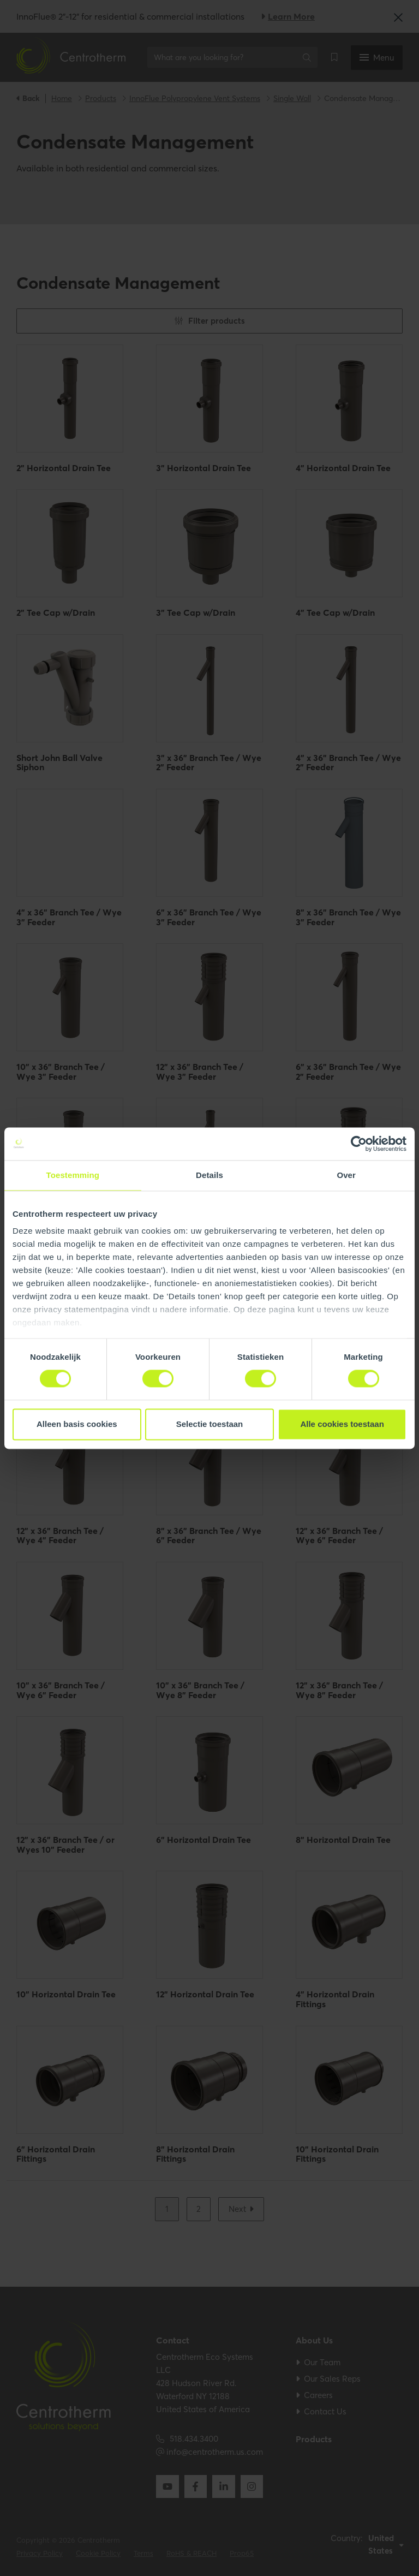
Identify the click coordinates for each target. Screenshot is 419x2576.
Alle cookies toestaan (342, 1424)
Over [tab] (346, 1175)
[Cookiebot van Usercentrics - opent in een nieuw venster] (358, 1143)
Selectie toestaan (209, 1424)
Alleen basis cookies (77, 1424)
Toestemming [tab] (73, 1175)
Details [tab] (209, 1175)
